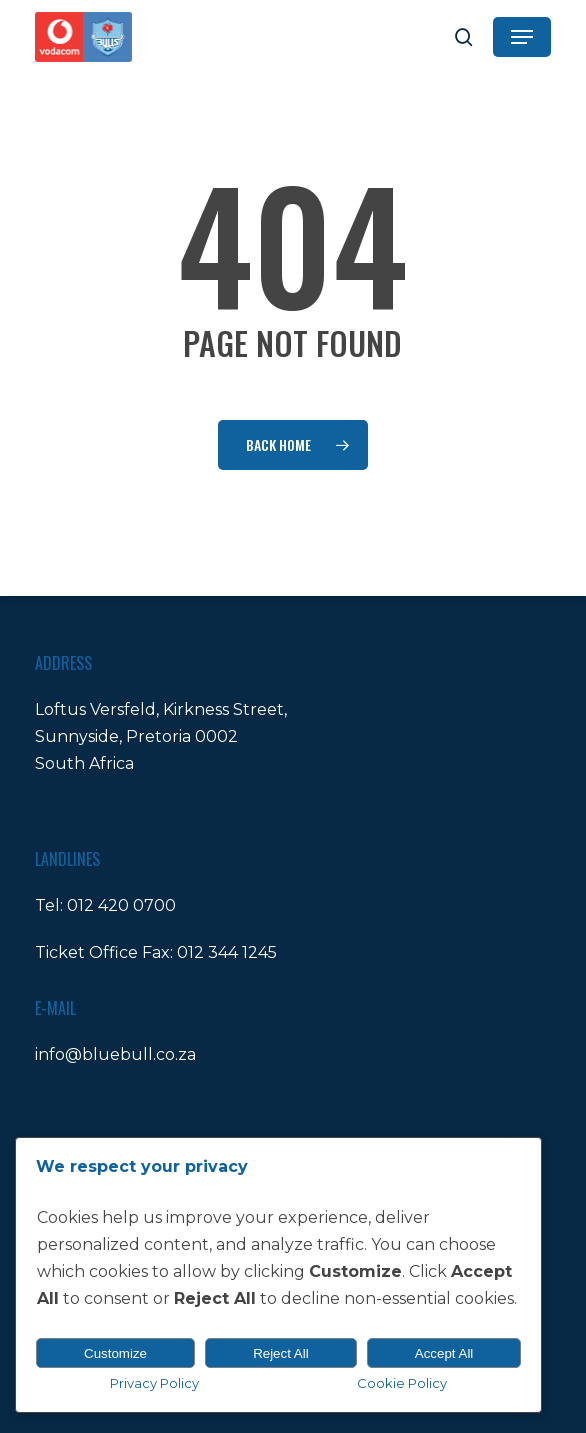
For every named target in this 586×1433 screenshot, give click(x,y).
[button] (522, 37)
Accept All (444, 1353)
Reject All (281, 1353)
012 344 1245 (227, 952)
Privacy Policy (154, 1383)
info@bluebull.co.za (115, 1054)
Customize (115, 1353)
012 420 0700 (121, 905)
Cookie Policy (402, 1383)
